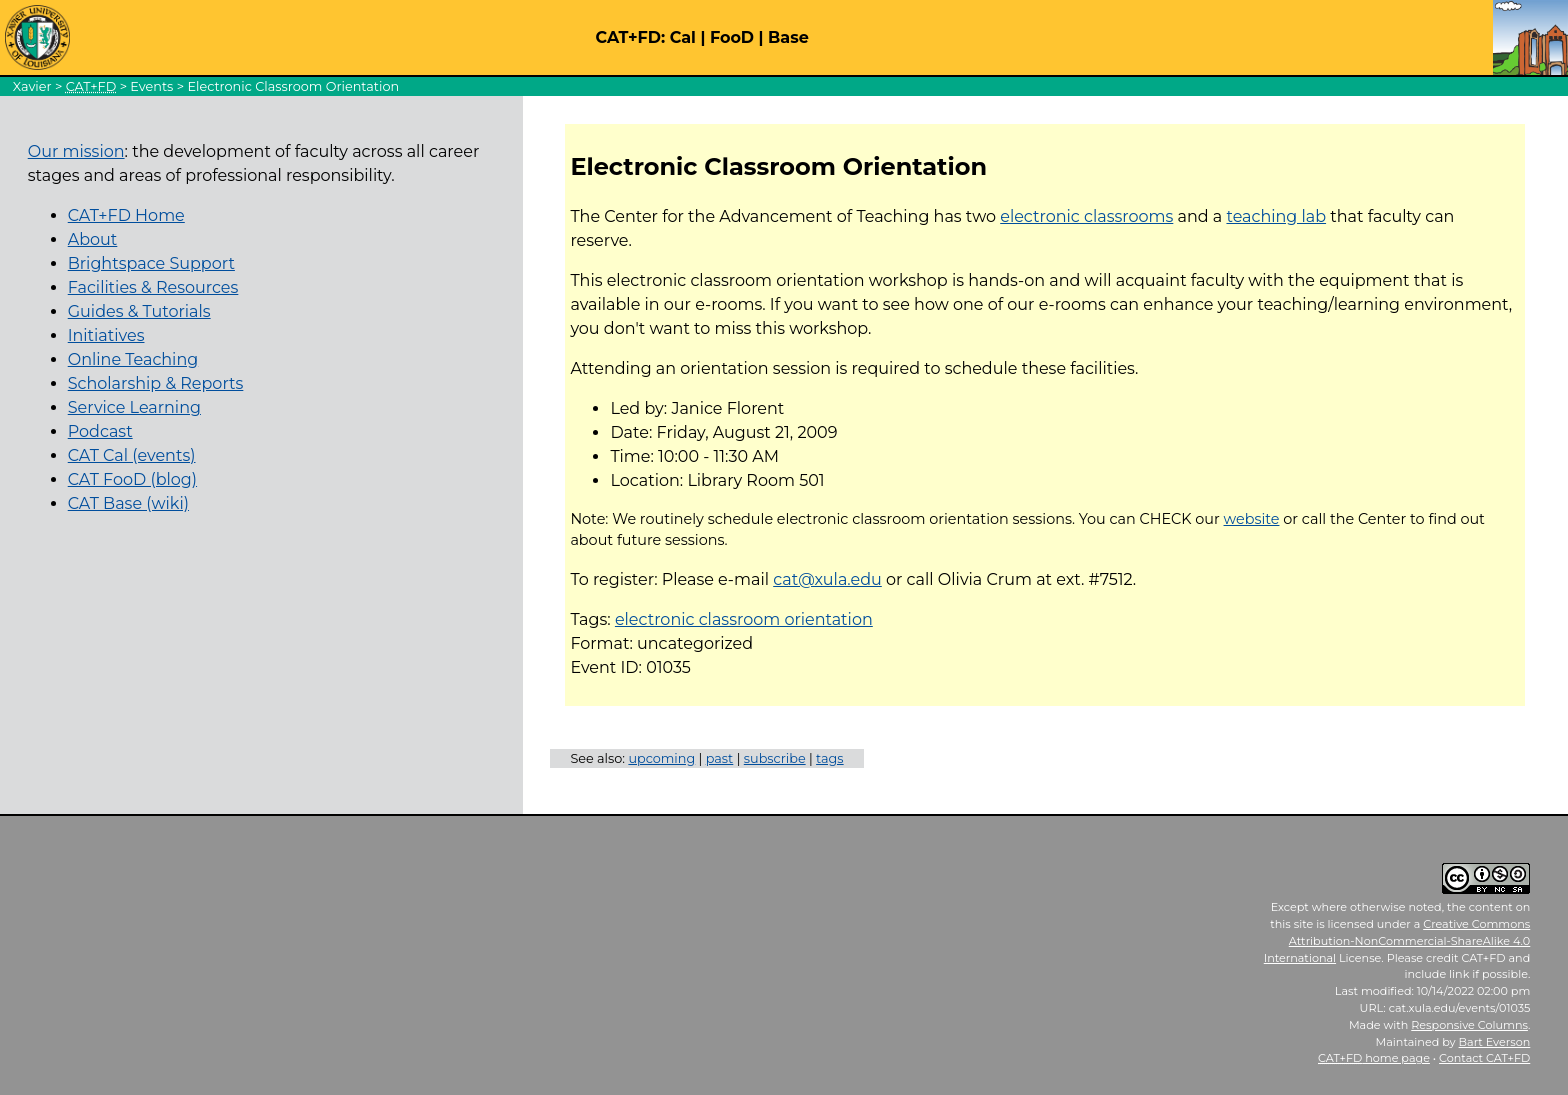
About (93, 239)
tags (830, 758)
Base (788, 37)
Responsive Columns (1469, 1025)
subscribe (775, 758)
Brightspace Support (151, 263)
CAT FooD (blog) (132, 479)
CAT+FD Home (126, 215)
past (720, 758)
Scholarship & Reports (156, 383)
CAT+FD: (631, 37)
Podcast (100, 431)
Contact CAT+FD (1484, 1058)
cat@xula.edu (827, 579)
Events (151, 86)
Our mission (76, 151)
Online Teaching (133, 359)
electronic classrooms (1086, 216)
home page (1374, 1058)
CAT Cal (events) (132, 455)
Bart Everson (1495, 1042)
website (1252, 519)
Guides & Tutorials (139, 311)
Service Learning (134, 407)
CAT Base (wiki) (128, 503)
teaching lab (1276, 216)
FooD (732, 37)
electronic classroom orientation (744, 619)
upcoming (661, 758)
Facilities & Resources (153, 287)
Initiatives (106, 335)
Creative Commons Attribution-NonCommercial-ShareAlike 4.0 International (1397, 941)
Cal (683, 37)
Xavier (32, 86)
